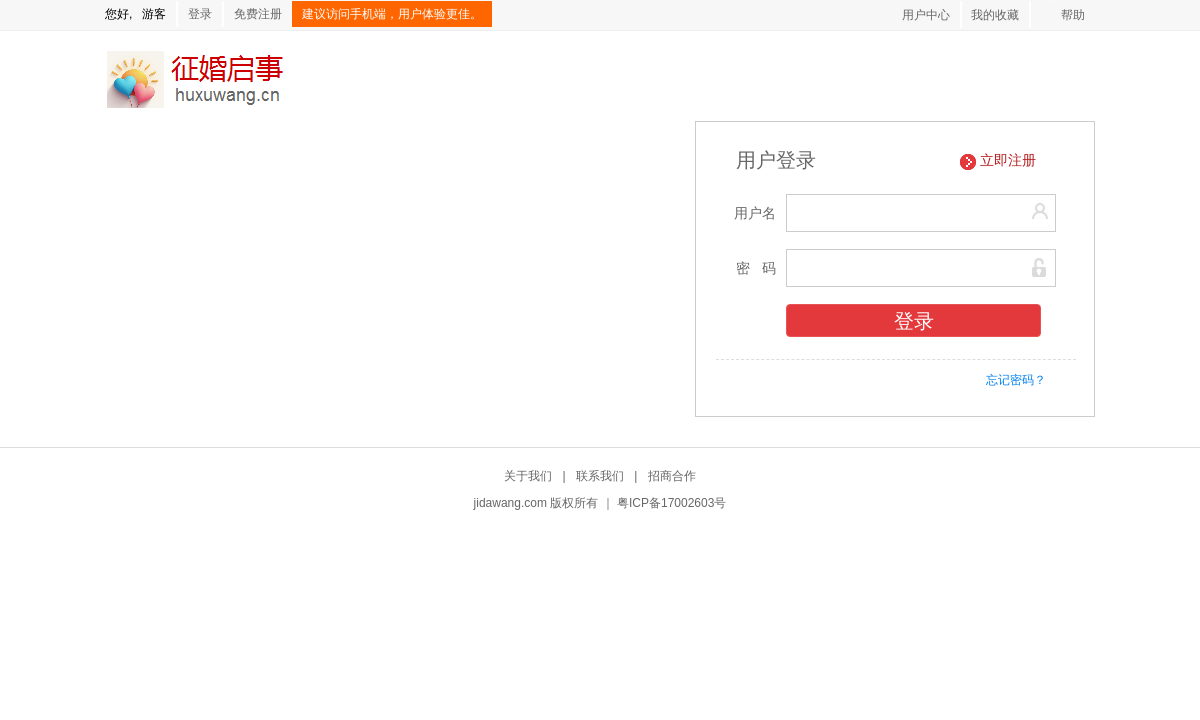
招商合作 (672, 476)
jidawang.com (510, 503)
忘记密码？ (1016, 380)
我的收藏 (995, 15)
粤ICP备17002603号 (671, 503)
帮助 (1073, 15)
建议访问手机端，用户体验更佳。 (392, 14)
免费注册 (258, 14)
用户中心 (926, 15)
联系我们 (600, 476)
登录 (200, 14)
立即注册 (1008, 160)
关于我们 (528, 476)
